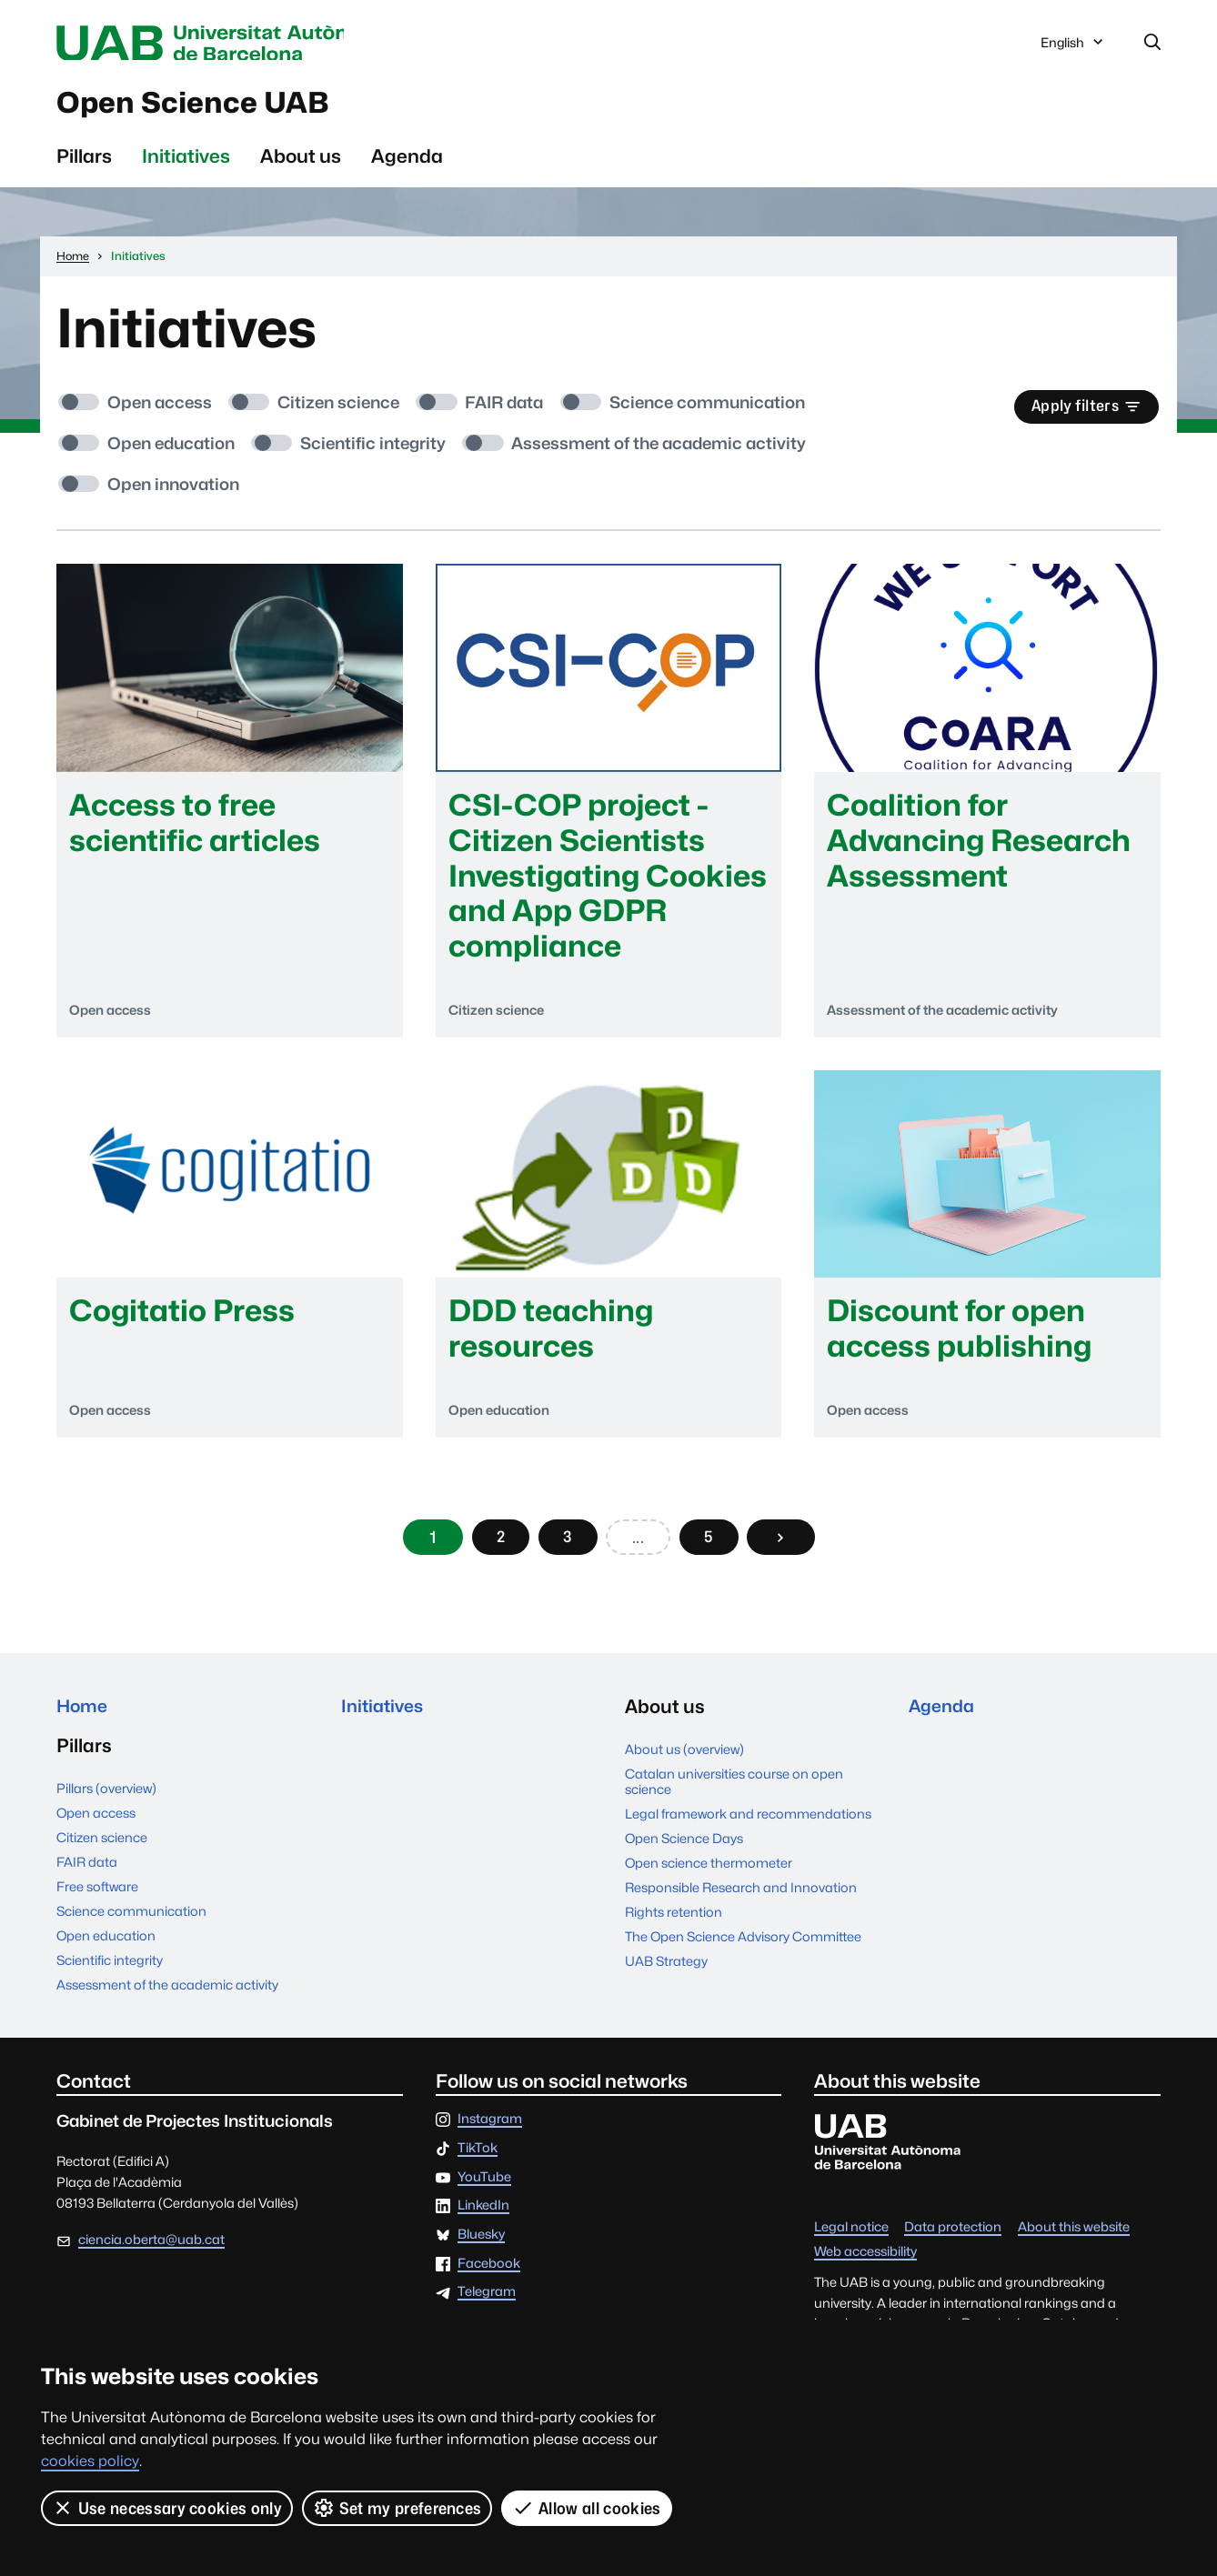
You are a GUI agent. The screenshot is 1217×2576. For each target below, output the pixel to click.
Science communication (131, 1925)
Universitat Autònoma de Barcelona (228, 44)
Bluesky (481, 2249)
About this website (1074, 2241)
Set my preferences (397, 2508)
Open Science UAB (214, 108)
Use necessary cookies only (167, 2508)
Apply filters (1081, 416)
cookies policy (90, 2461)
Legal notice (851, 2241)
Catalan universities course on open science (734, 1792)
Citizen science (101, 1851)
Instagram (490, 2133)
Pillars (84, 164)
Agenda (407, 164)
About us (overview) (684, 1760)
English (1073, 48)
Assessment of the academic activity (167, 1999)
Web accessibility (865, 2266)
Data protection (952, 2241)
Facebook (489, 2278)
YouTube (484, 2191)
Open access (96, 1827)
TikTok (478, 2162)
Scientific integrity (109, 1974)
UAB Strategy (666, 1972)
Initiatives (186, 164)
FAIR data (86, 1876)
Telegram (487, 2307)
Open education (106, 1950)
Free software (97, 1901)
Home (84, 1718)
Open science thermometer (708, 1874)
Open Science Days (684, 1850)
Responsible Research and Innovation (741, 1898)
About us (300, 164)
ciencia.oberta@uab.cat (151, 2254)
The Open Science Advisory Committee (743, 1947)
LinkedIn (483, 2220)
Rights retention (673, 1922)
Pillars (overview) (106, 1802)
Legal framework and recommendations (748, 1825)
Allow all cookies (587, 2508)
